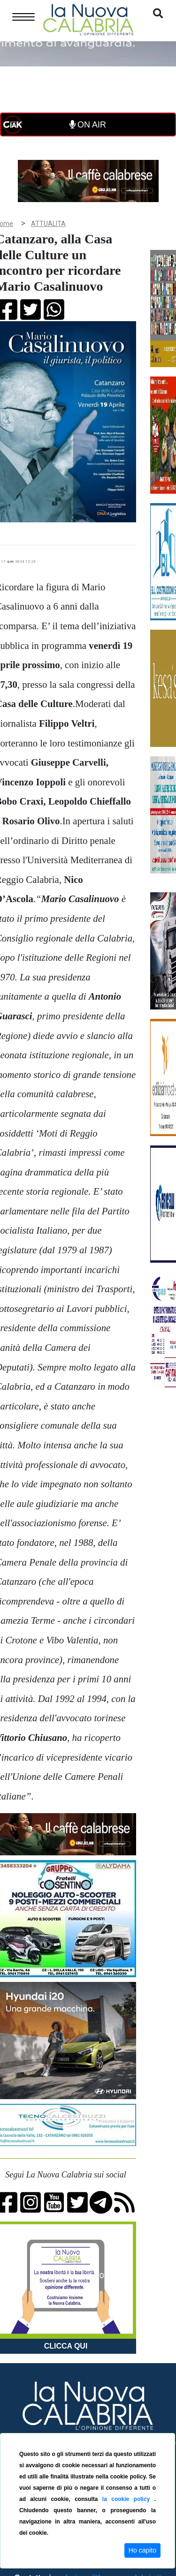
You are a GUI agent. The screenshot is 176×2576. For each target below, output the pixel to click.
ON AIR (87, 124)
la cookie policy (128, 2499)
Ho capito (142, 2550)
